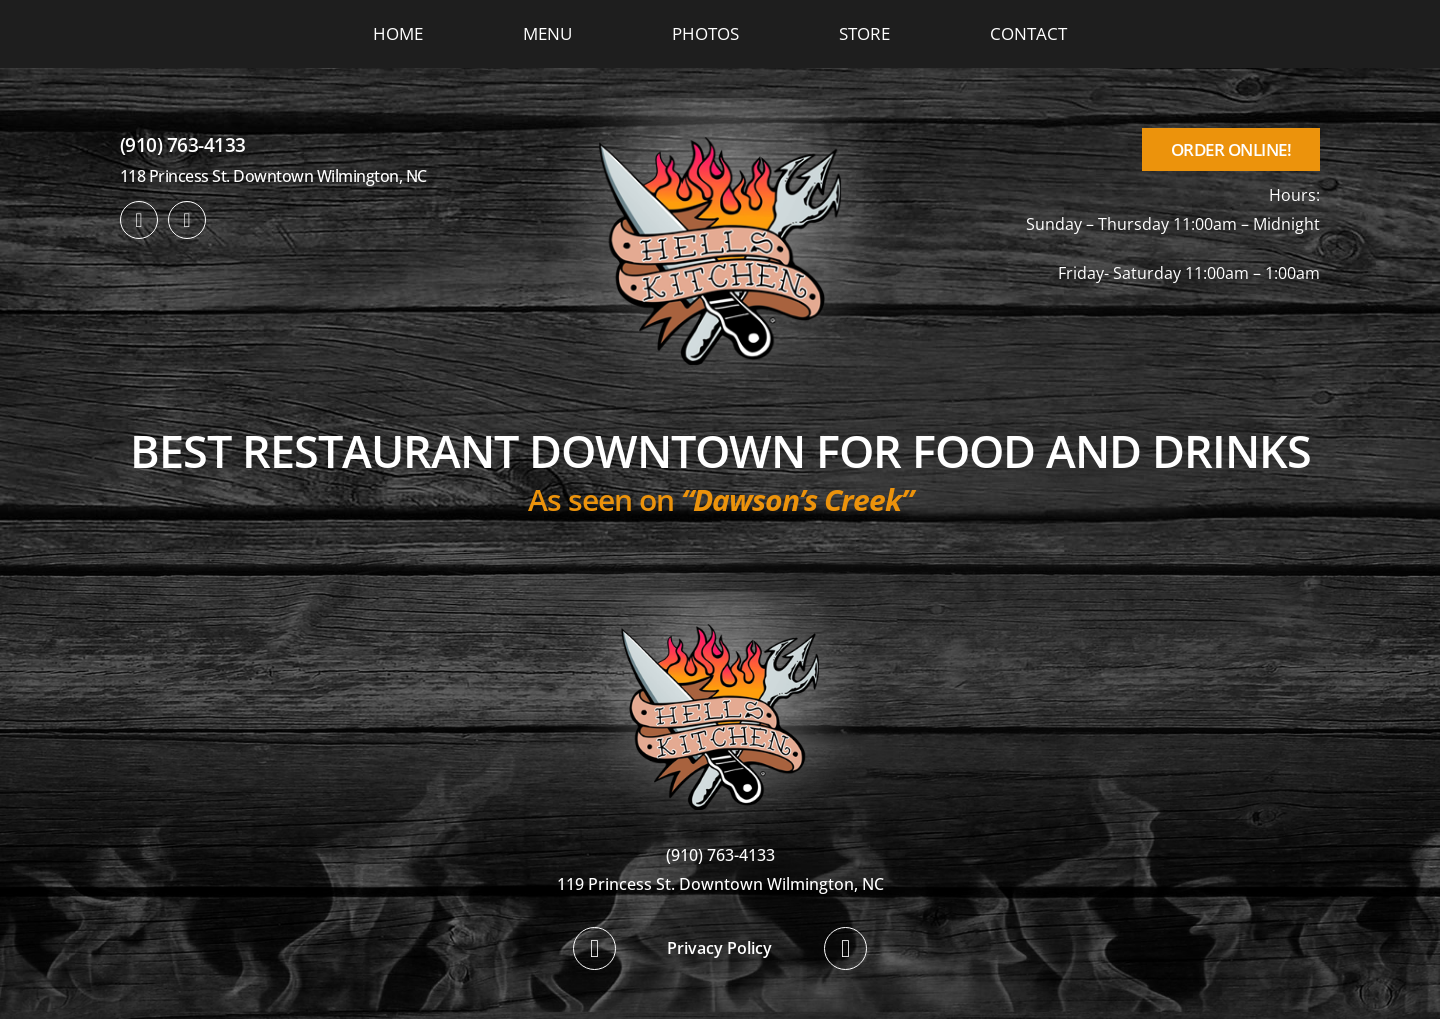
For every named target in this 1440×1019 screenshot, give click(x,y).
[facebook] (139, 220)
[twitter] (187, 220)
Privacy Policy (719, 948)
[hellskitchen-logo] (720, 599)
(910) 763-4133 (183, 145)
